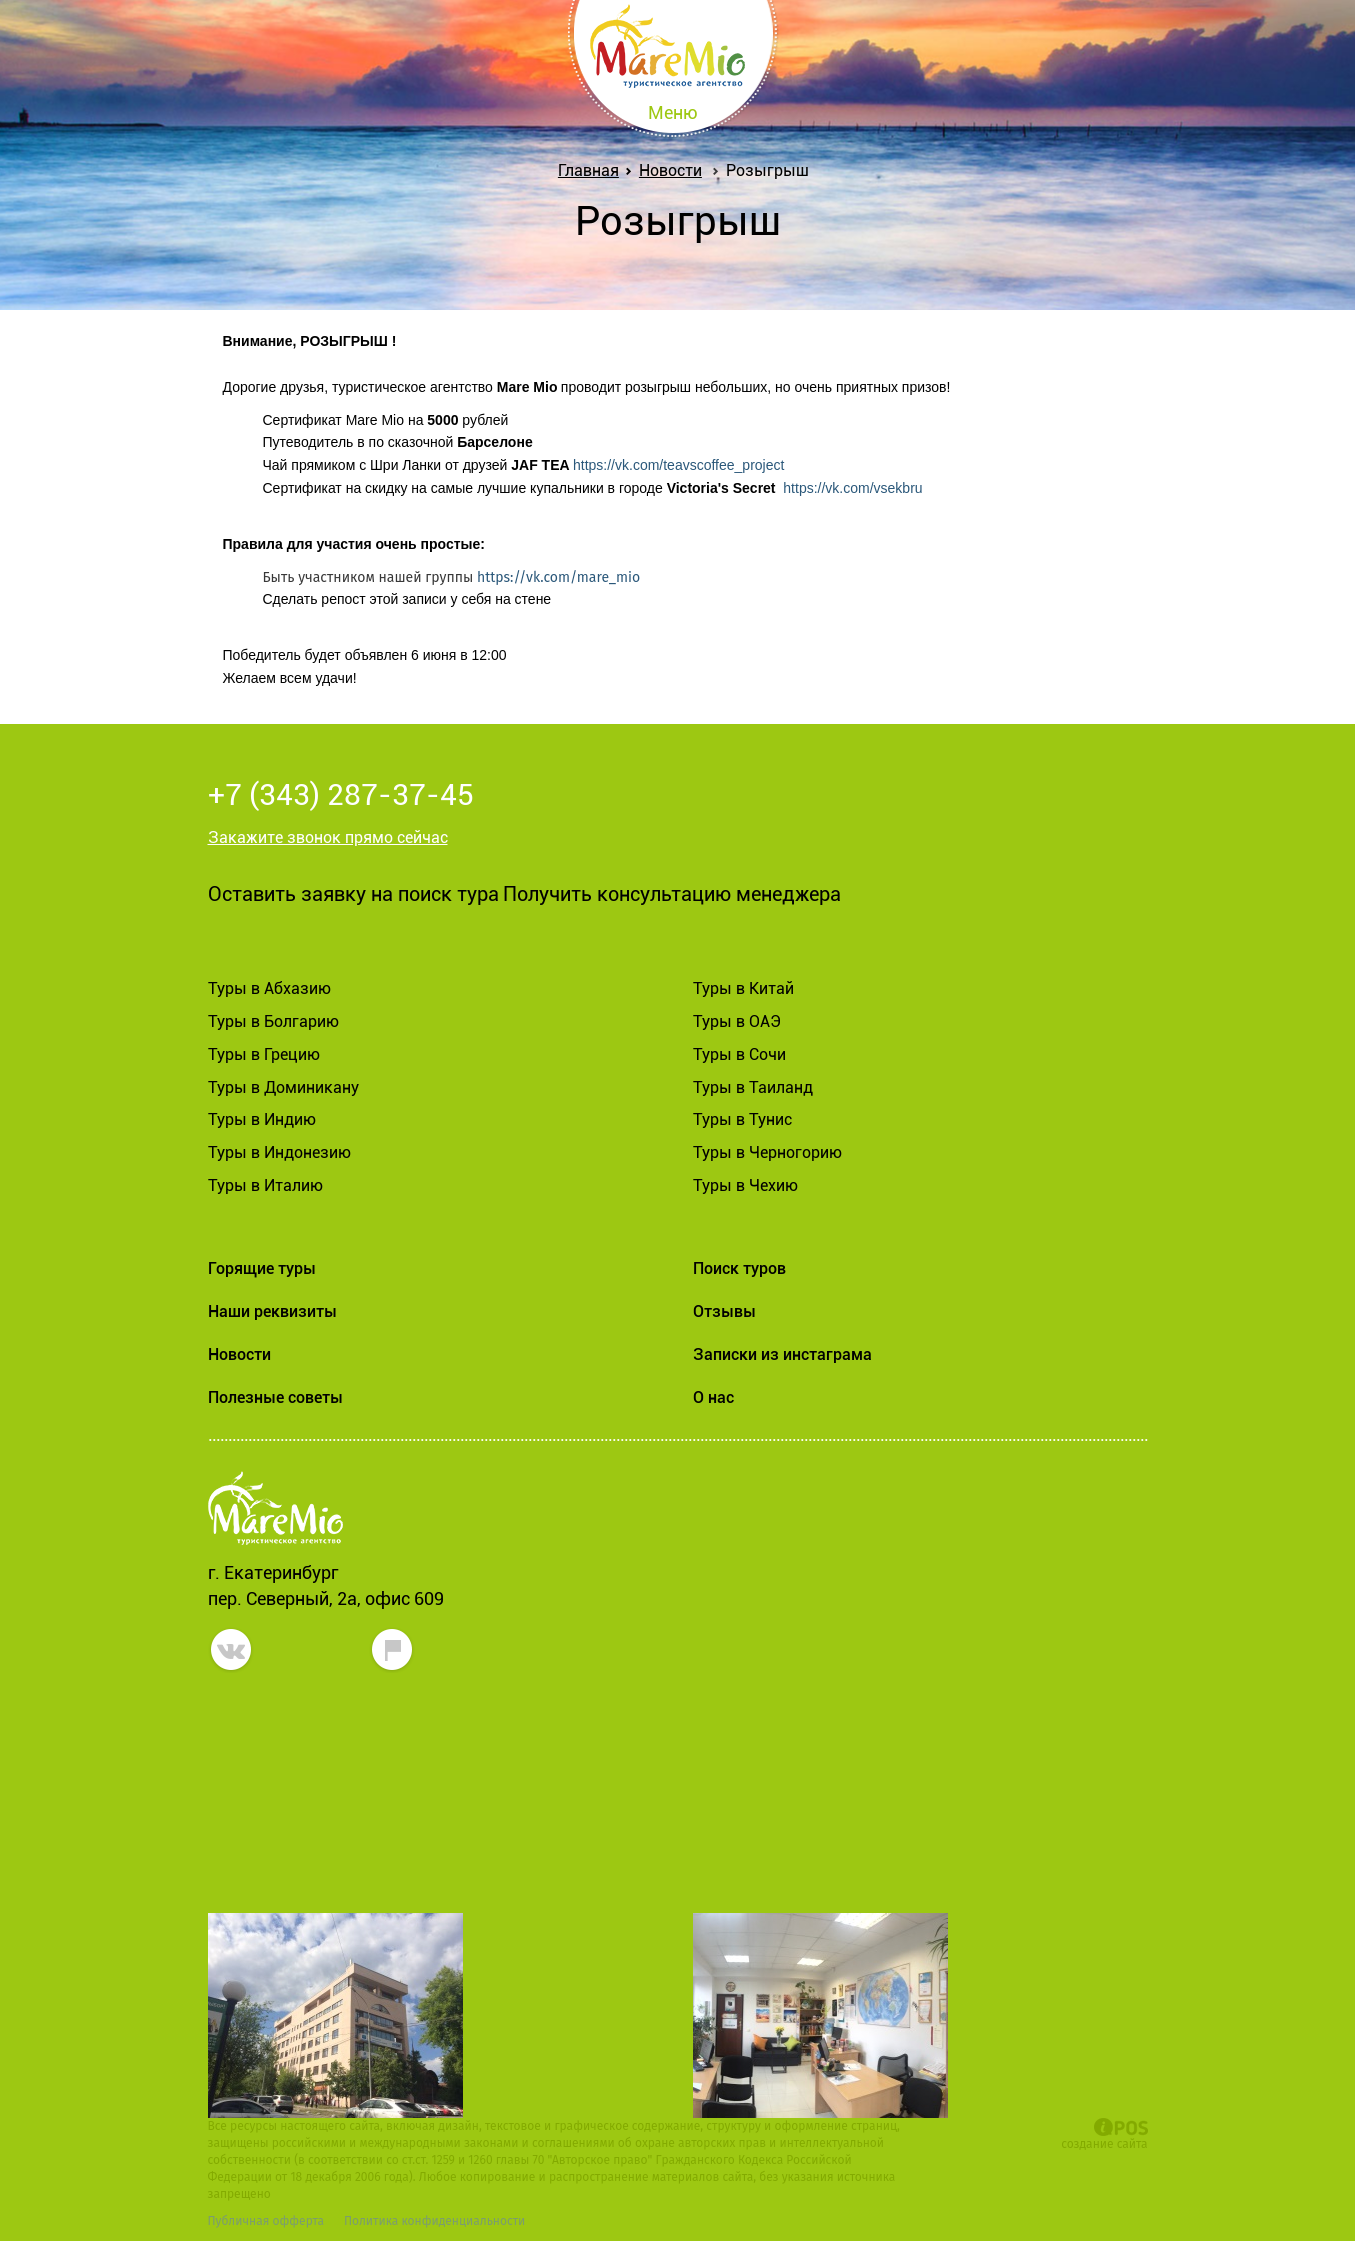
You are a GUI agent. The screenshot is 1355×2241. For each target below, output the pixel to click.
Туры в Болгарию (273, 1021)
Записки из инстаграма (782, 1354)
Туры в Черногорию (767, 1152)
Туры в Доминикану (283, 1087)
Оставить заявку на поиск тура (353, 894)
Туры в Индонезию (279, 1152)
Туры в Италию (265, 1185)
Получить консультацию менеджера (672, 894)
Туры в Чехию (745, 1185)
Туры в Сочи (739, 1054)
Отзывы (724, 1311)
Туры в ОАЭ (737, 1021)
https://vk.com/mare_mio (558, 577)
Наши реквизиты (272, 1311)
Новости (670, 170)
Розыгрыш (767, 170)
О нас (713, 1397)
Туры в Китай (743, 988)
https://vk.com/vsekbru (852, 488)
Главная (592, 170)
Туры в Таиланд (753, 1087)
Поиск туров (739, 1268)
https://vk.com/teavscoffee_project (678, 465)
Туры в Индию (262, 1119)
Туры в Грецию (264, 1054)
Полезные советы (275, 1397)
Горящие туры (262, 1268)
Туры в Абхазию (269, 988)
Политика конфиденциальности (434, 2221)
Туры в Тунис (742, 1119)
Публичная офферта (266, 2221)
